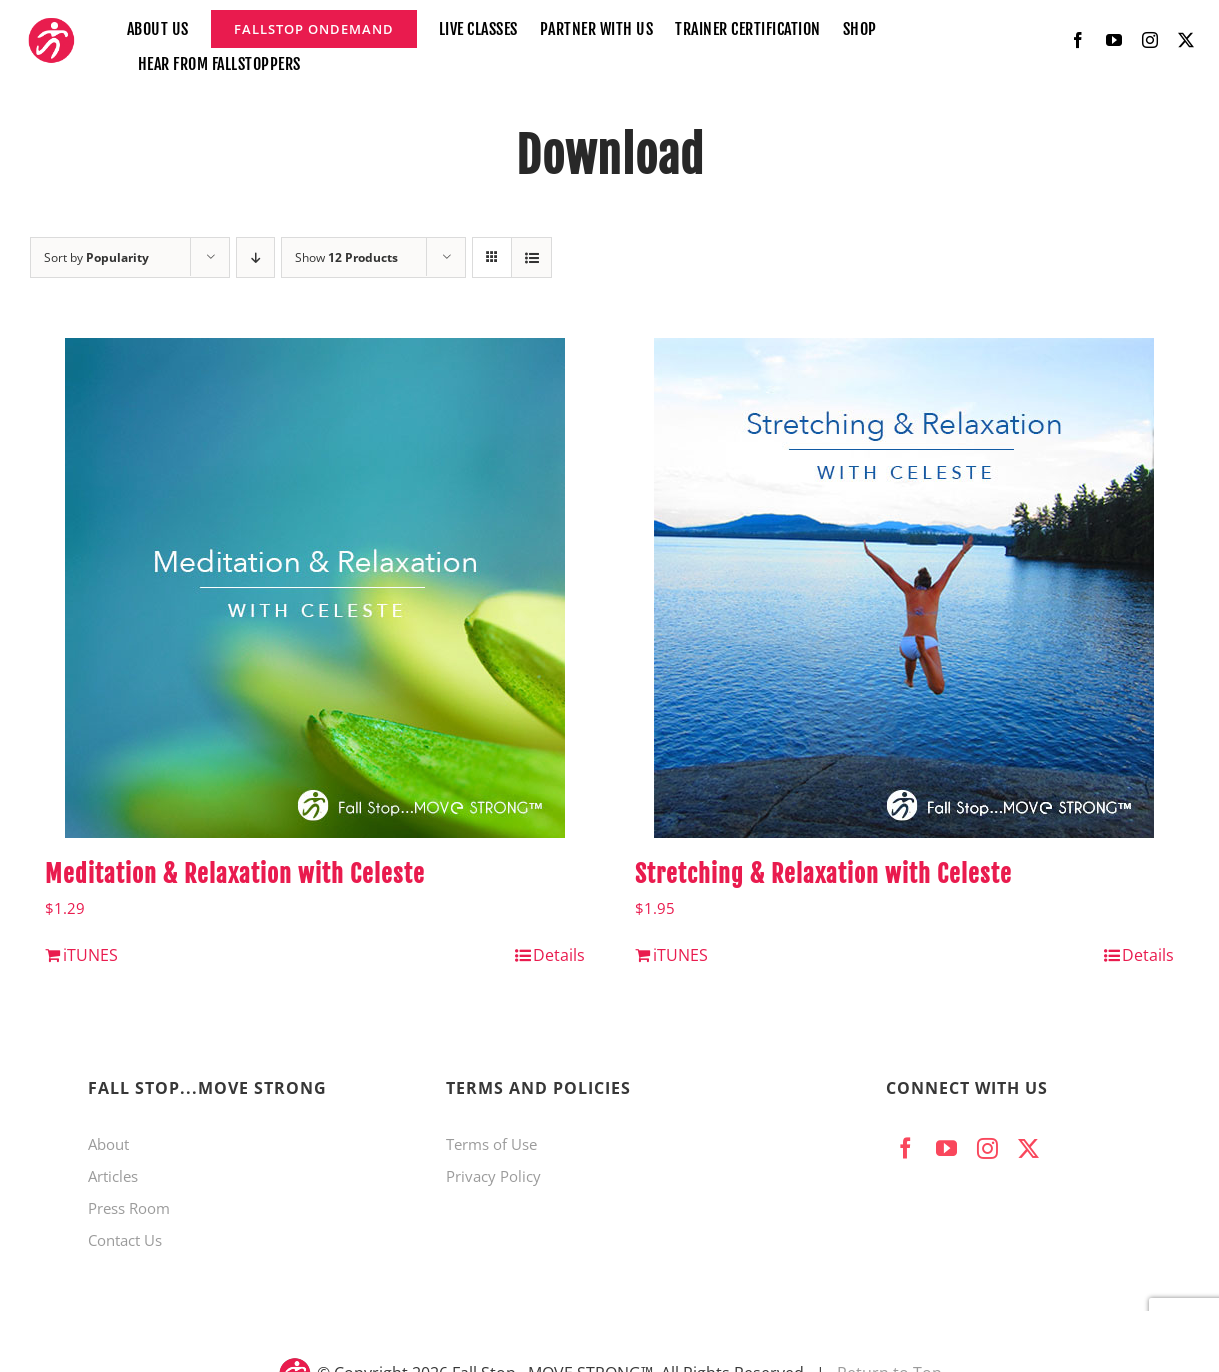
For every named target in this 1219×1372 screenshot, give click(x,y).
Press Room (129, 1208)
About (108, 1144)
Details (559, 955)
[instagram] (1150, 40)
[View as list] (531, 257)
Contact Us (125, 1240)
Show (346, 257)
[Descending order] (255, 257)
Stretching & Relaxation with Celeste (823, 874)
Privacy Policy (493, 1176)
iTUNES (90, 955)
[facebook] (1078, 40)
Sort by (96, 257)
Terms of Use (491, 1144)
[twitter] (1186, 40)
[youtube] (1114, 40)
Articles (113, 1176)
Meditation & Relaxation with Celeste (235, 874)
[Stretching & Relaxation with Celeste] (905, 588)
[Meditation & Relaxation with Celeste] (315, 588)
